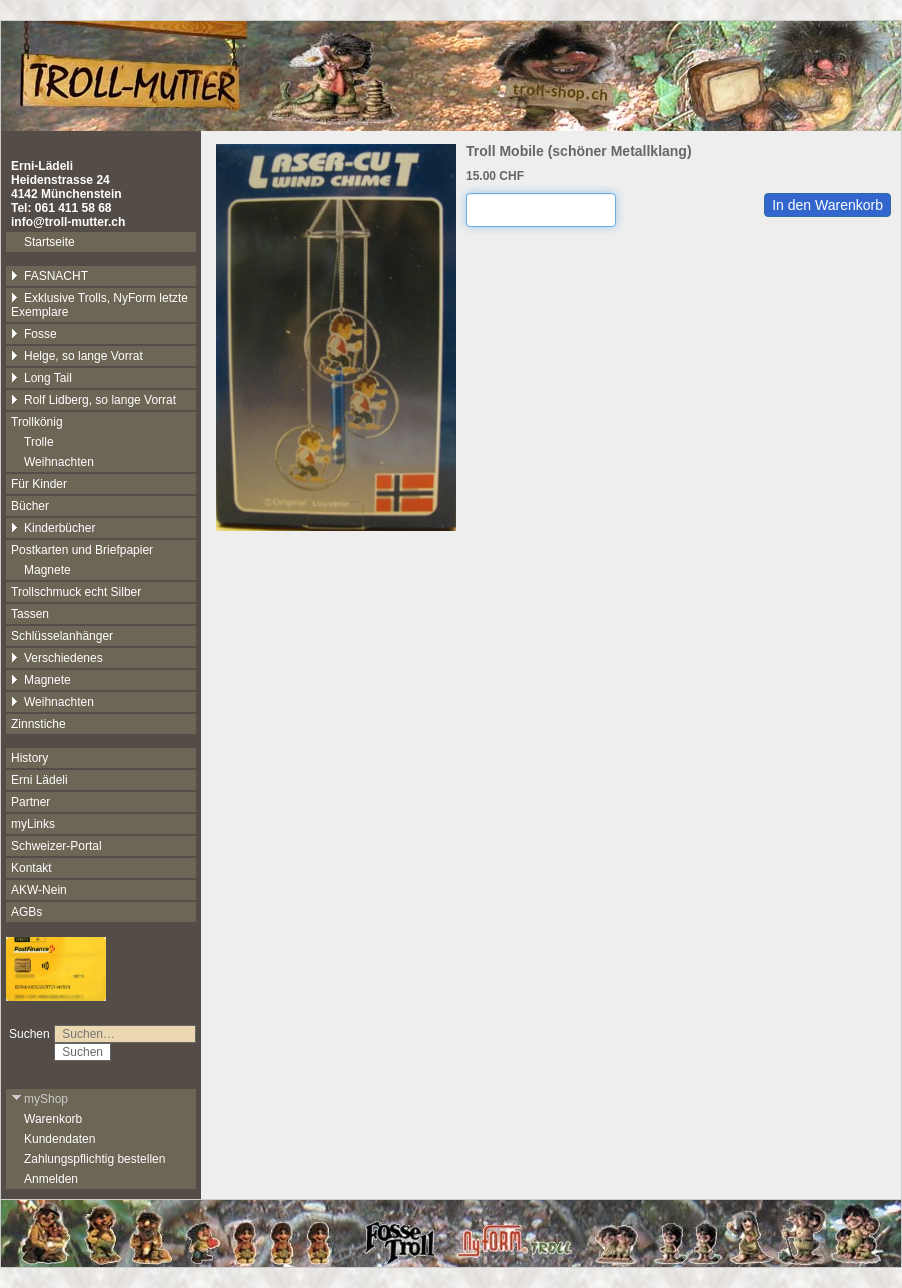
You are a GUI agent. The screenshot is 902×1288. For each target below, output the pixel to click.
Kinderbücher (53, 528)
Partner (30, 802)
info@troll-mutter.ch (68, 222)
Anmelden (51, 1179)
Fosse (34, 334)
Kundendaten (59, 1139)
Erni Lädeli (39, 780)
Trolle (39, 442)
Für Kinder (39, 484)
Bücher (30, 506)
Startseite (49, 242)
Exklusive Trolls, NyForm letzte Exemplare (99, 305)
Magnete (47, 570)
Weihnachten (59, 462)
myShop (39, 1099)
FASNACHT (49, 276)
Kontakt (31, 868)
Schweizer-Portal (56, 846)
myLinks (33, 824)
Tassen (30, 614)
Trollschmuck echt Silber (76, 592)
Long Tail (41, 378)
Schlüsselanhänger (62, 636)
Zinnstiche (38, 724)
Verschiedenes (57, 658)
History (29, 758)
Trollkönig (37, 422)
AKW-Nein (39, 890)
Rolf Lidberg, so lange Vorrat (93, 400)
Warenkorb (53, 1119)
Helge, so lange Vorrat (77, 356)
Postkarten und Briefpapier (82, 550)
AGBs (26, 912)
